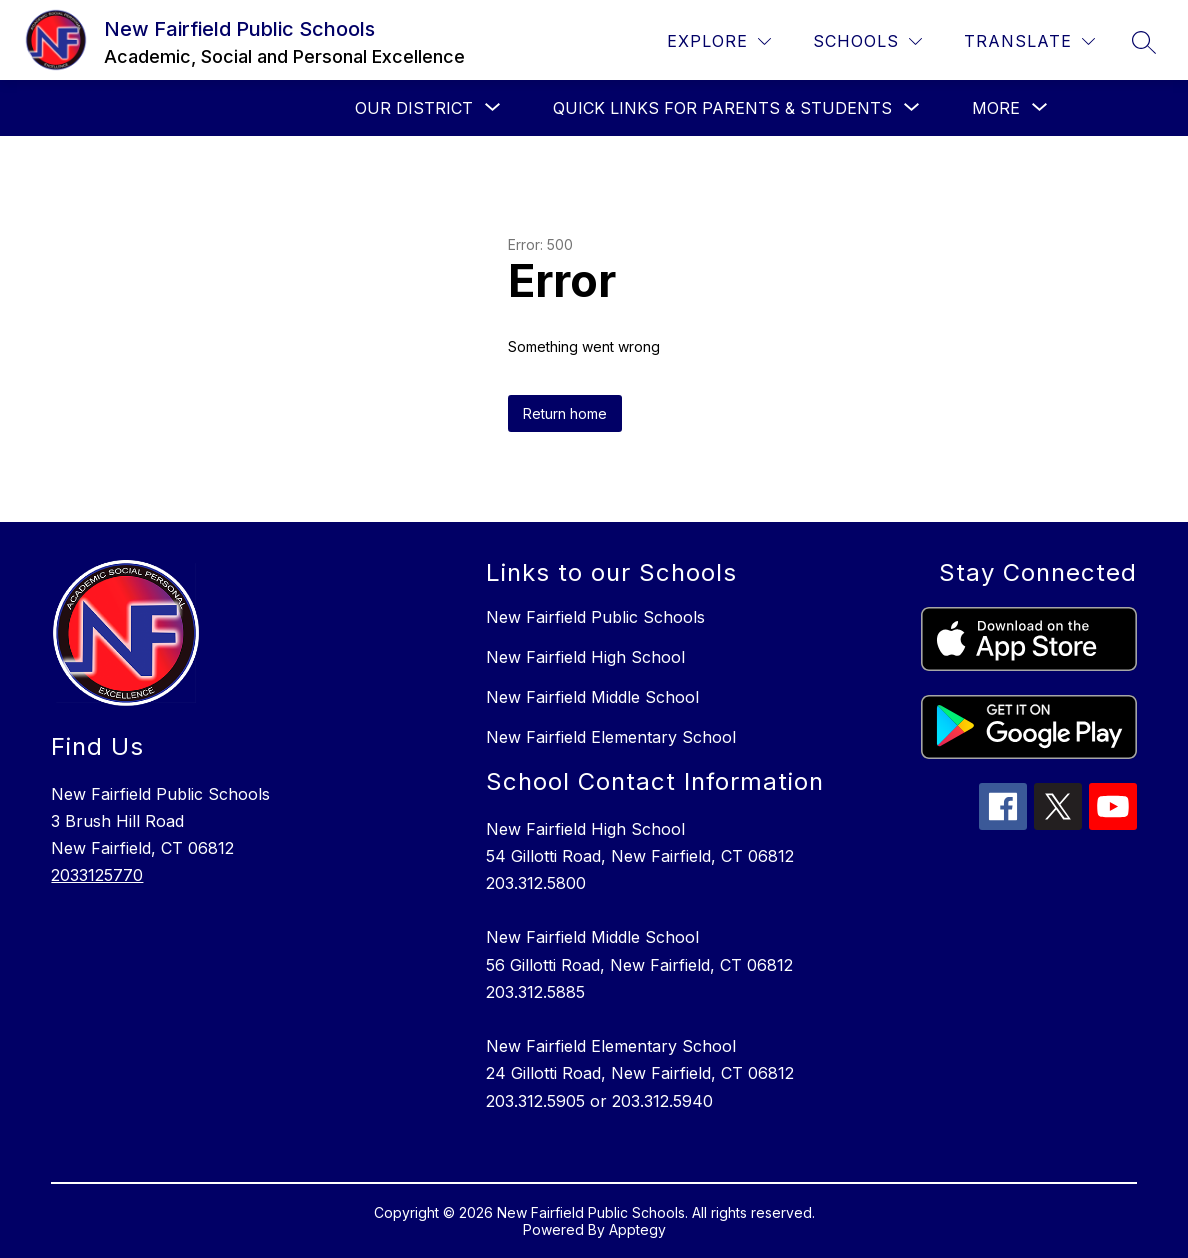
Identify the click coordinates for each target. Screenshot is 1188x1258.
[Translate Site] (1029, 41)
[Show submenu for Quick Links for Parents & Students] (722, 108)
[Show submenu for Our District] (414, 108)
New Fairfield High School (585, 657)
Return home (565, 413)
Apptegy (637, 1229)
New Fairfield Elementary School (611, 737)
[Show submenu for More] (996, 108)
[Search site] (1144, 42)
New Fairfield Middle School (592, 697)
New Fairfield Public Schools (595, 617)
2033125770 (97, 875)
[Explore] (719, 41)
